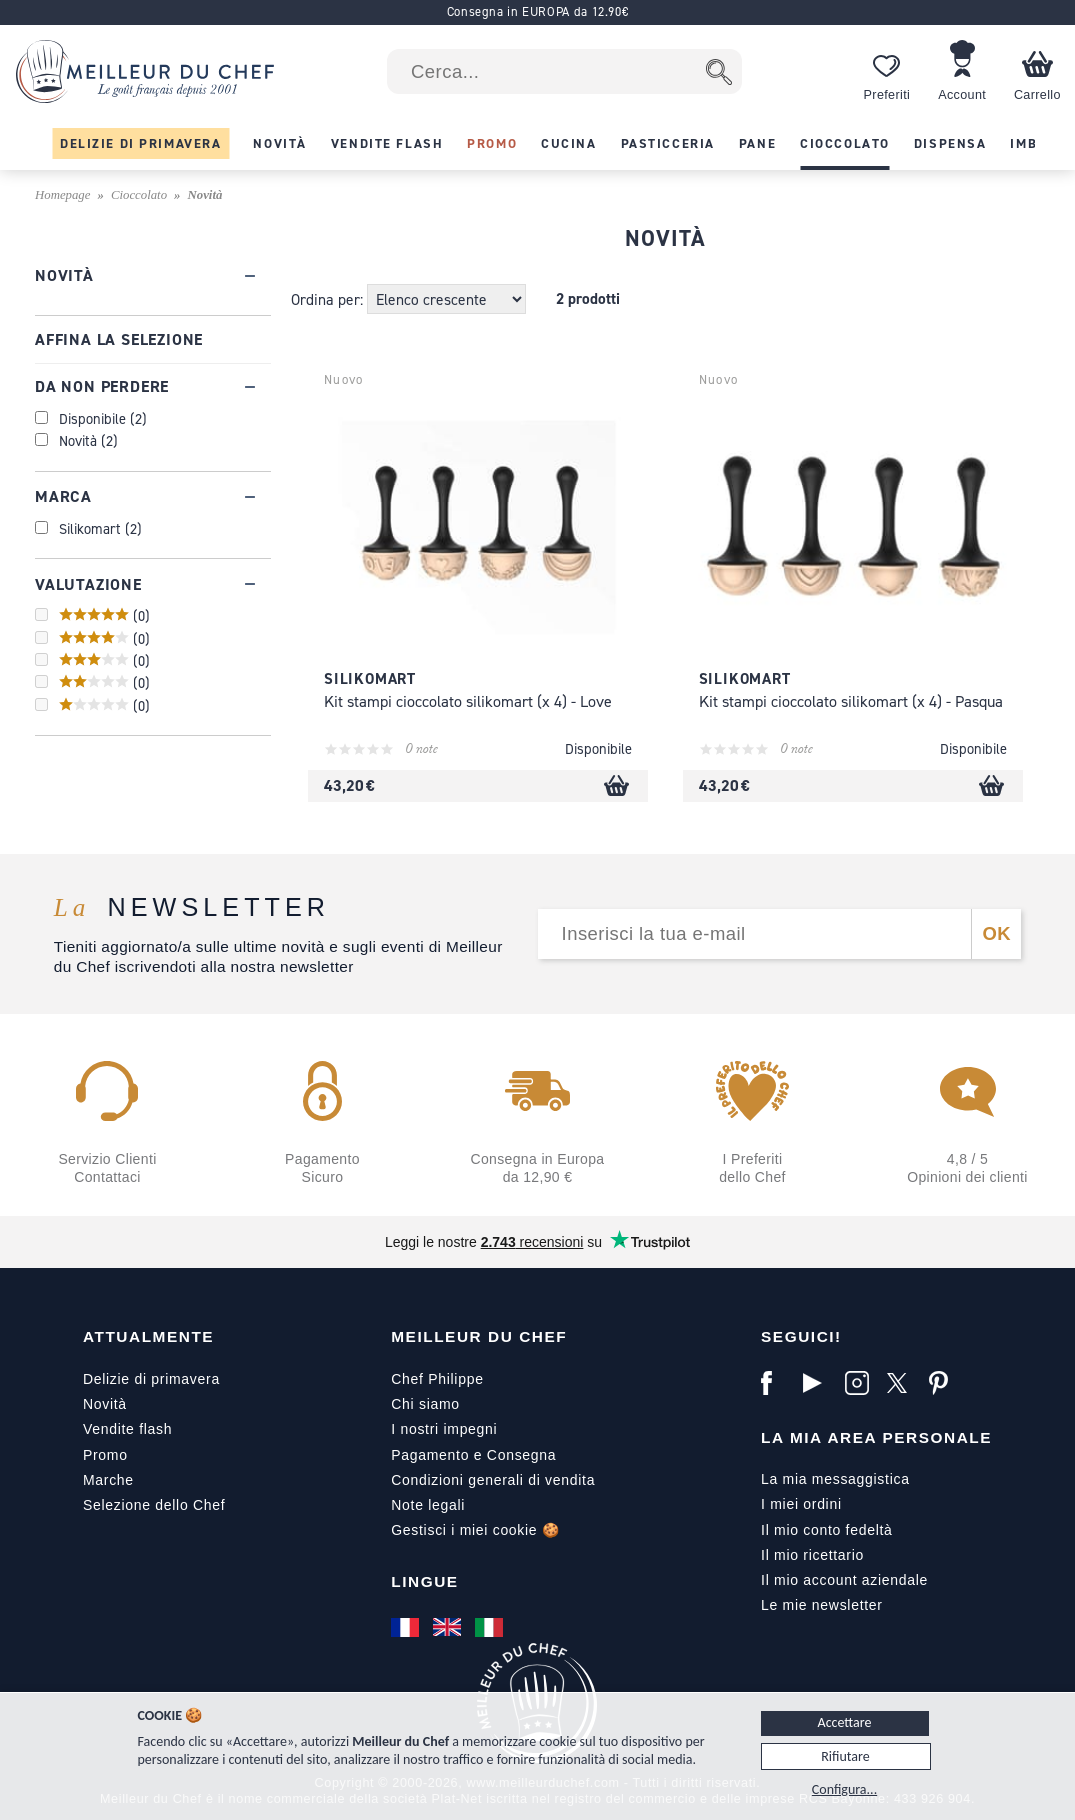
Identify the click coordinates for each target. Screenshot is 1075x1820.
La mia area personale (876, 1437)
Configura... (844, 1789)
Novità (105, 1404)
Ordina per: (329, 299)
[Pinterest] (945, 1383)
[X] (903, 1383)
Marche (108, 1480)
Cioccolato (139, 195)
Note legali (428, 1505)
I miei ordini (801, 1504)
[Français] (407, 1627)
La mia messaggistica (835, 1479)
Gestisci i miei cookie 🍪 (475, 1530)
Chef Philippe (437, 1379)
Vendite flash (127, 1429)
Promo (105, 1455)
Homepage (62, 195)
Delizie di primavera (151, 1379)
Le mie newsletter (822, 1605)
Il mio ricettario (812, 1555)
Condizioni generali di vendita (493, 1480)
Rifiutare (845, 1756)
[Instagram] (861, 1383)
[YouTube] (819, 1383)
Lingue (424, 1581)
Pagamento (430, 1455)
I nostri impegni (444, 1429)
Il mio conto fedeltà (827, 1530)
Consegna (521, 1455)
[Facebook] (777, 1383)
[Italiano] (491, 1627)
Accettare (845, 1722)
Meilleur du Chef (479, 1336)
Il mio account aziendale (844, 1580)
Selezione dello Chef (154, 1505)
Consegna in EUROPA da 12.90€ (538, 11)
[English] (449, 1627)
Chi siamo (425, 1404)
